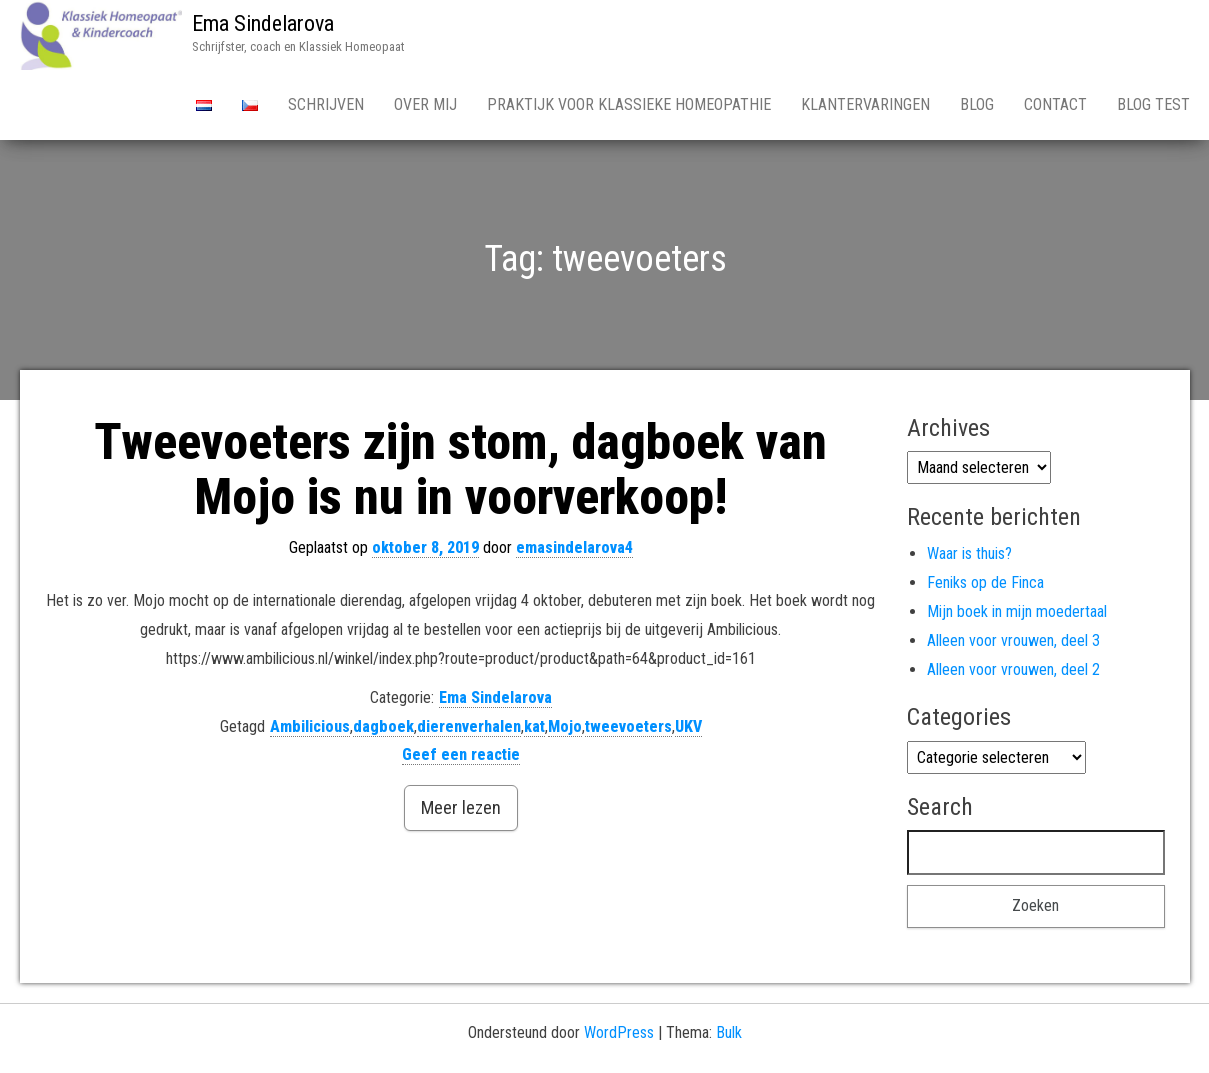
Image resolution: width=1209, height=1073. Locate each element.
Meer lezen (461, 807)
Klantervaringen (865, 104)
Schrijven (326, 104)
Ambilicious (310, 726)
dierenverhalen (469, 726)
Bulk (729, 1032)
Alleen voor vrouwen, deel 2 (1013, 669)
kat (534, 726)
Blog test (1153, 104)
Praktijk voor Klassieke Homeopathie (629, 104)
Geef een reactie (461, 754)
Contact (1055, 104)
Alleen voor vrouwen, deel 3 (1013, 640)
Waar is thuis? (969, 553)
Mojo (565, 726)
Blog (977, 104)
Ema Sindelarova (263, 23)
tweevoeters (628, 726)
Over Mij (425, 104)
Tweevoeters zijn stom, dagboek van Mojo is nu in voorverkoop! (460, 469)
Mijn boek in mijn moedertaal (1017, 611)
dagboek (383, 726)
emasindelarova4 (574, 547)
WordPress (619, 1032)
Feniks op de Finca (985, 582)
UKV (688, 726)
